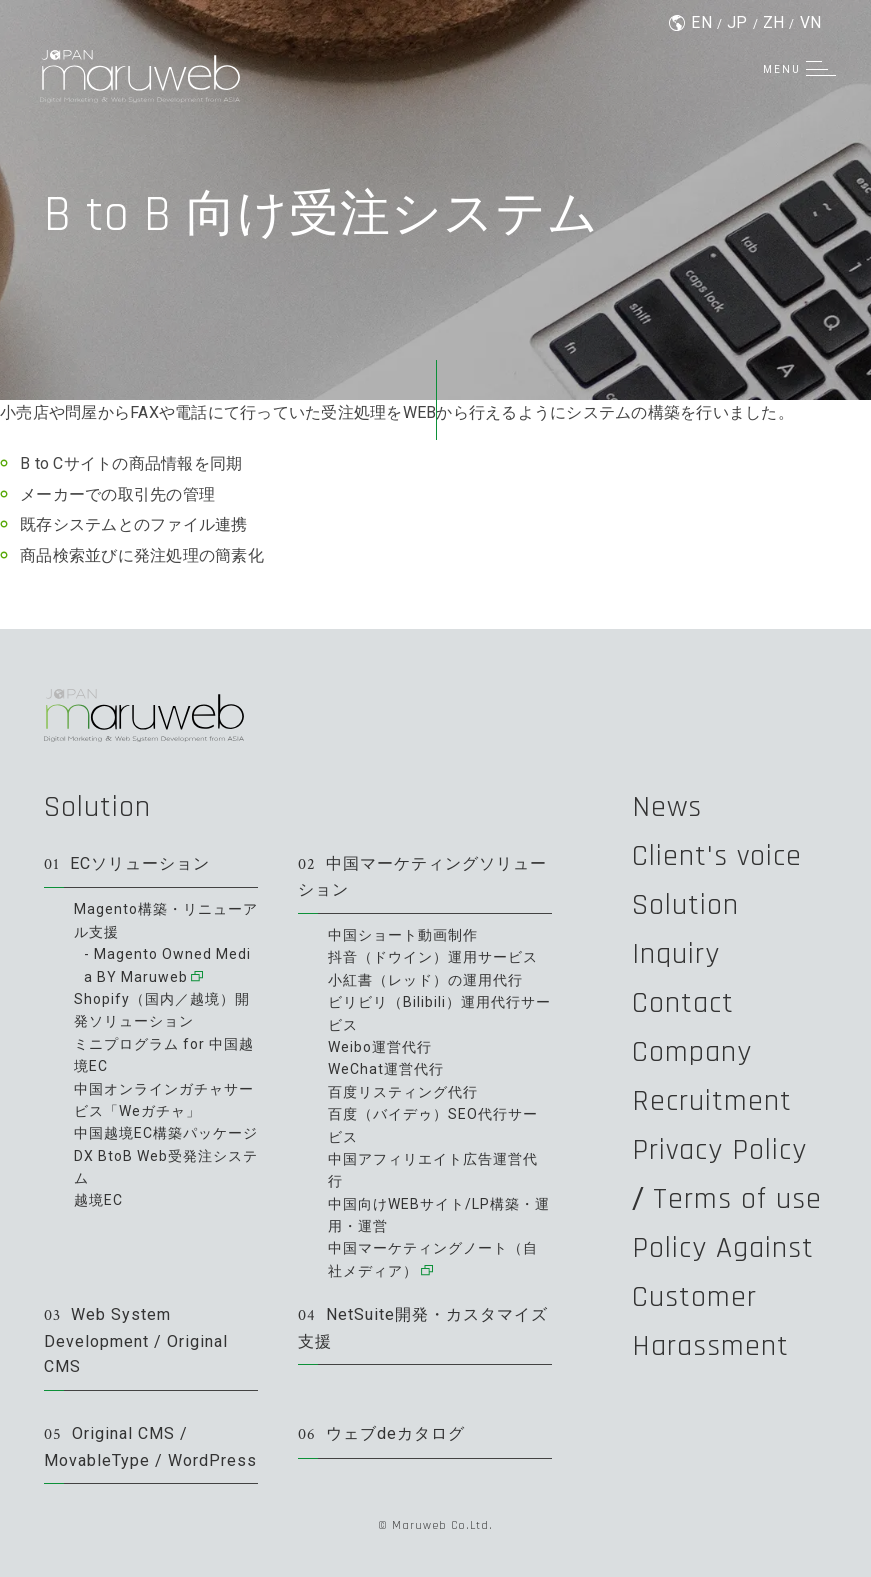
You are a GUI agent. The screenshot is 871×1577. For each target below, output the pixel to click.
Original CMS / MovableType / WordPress (150, 1447)
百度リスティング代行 (403, 1092)
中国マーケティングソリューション (422, 877)
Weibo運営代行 (380, 1047)
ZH (774, 22)
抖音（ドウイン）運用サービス (433, 957)
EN (701, 22)
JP (737, 22)
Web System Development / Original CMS (136, 1340)
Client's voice (717, 856)
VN (811, 22)
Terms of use (737, 1199)
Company (692, 1052)
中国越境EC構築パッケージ (166, 1133)
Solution (97, 807)
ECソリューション (127, 864)
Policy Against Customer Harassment (723, 1297)
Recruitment (712, 1101)
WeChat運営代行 (386, 1069)
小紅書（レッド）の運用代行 (425, 980)
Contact (683, 1003)
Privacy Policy (719, 1150)
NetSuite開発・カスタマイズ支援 (423, 1328)
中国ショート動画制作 (403, 935)
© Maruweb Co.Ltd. (435, 1525)
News (667, 807)
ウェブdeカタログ (381, 1434)
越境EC (98, 1200)
